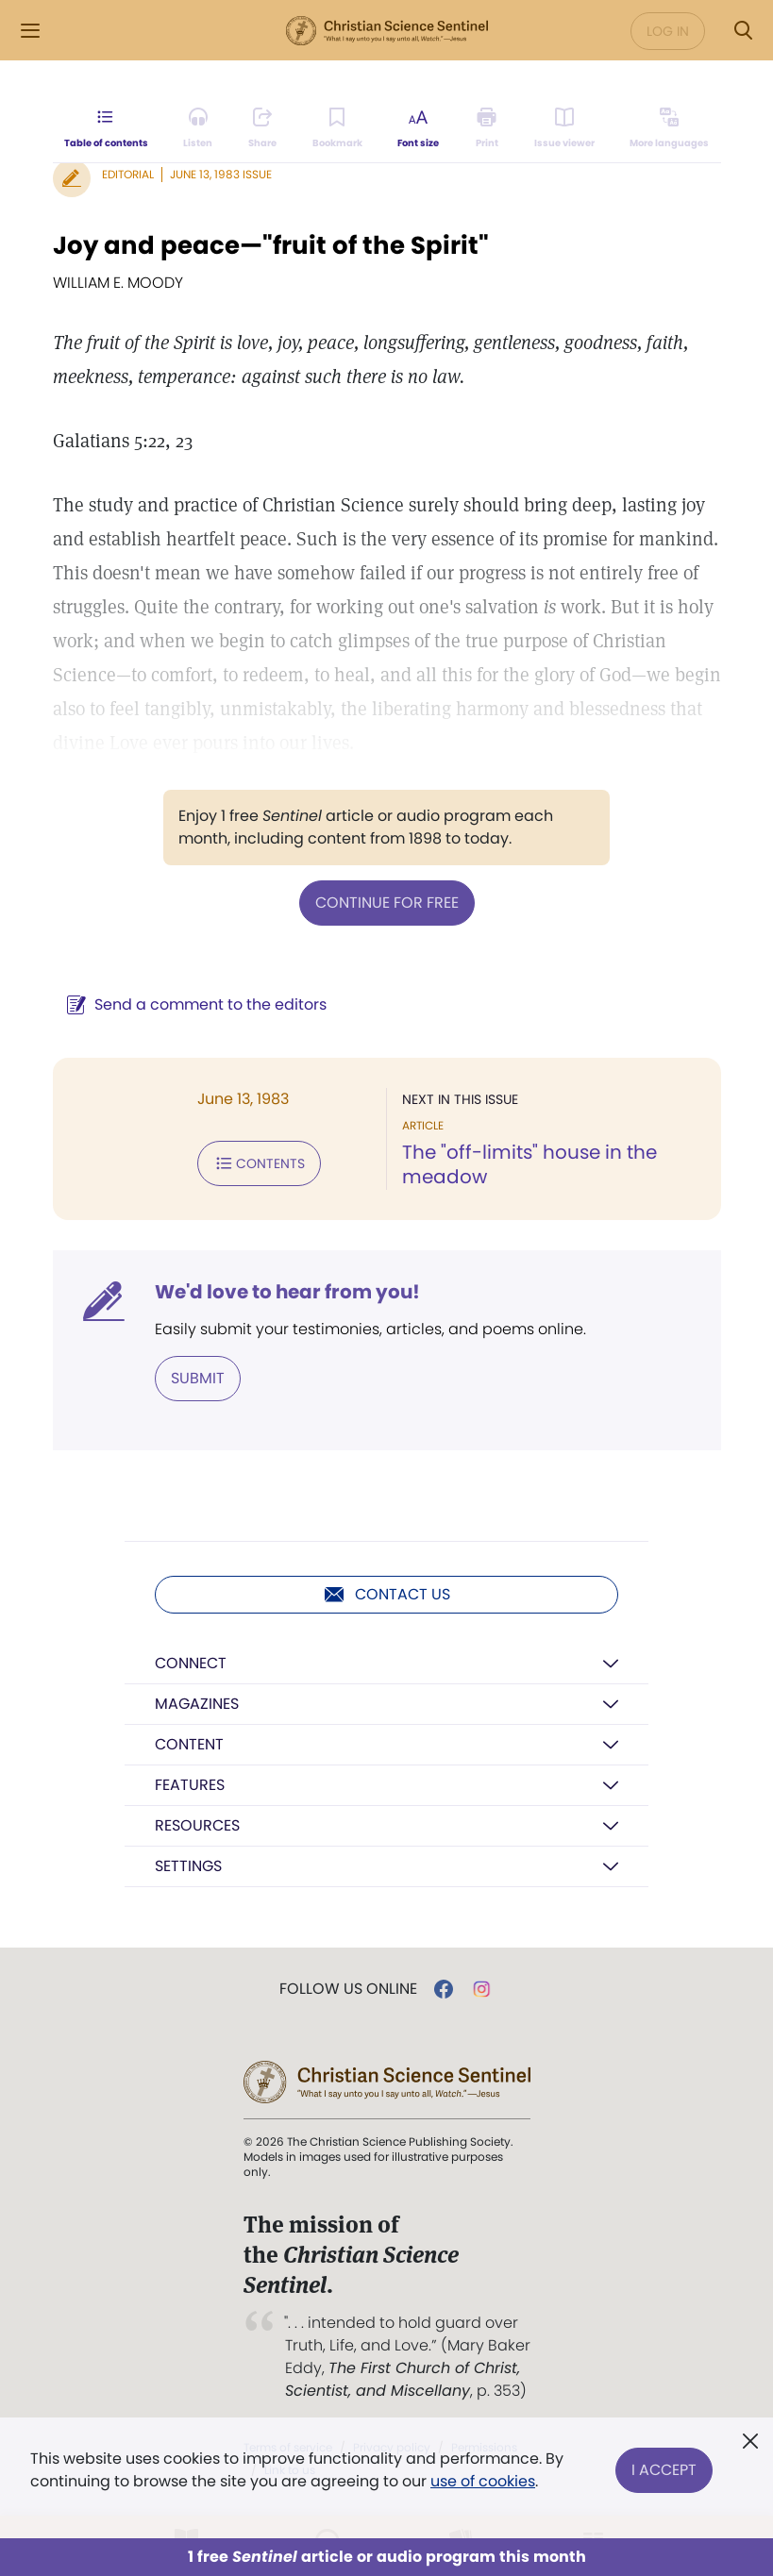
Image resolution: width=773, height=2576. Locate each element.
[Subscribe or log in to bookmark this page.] (337, 128)
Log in (668, 31)
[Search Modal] (742, 31)
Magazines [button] (197, 1704)
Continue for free (387, 902)
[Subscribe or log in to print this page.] (486, 128)
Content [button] (189, 1744)
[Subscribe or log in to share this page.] (262, 128)
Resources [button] (197, 1825)
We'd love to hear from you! (287, 1291)
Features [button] (190, 1785)
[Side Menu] (30, 31)
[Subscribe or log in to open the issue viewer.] (564, 128)
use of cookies (482, 2481)
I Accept (664, 2470)
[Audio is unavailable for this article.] (198, 128)
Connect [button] (191, 1663)
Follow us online (348, 1989)
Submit (198, 1378)
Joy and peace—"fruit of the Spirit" (271, 245)
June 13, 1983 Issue (221, 174)
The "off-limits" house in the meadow (529, 1164)
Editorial (128, 174)
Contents (259, 1163)
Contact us (386, 1594)
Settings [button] (188, 1866)
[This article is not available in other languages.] (669, 128)
